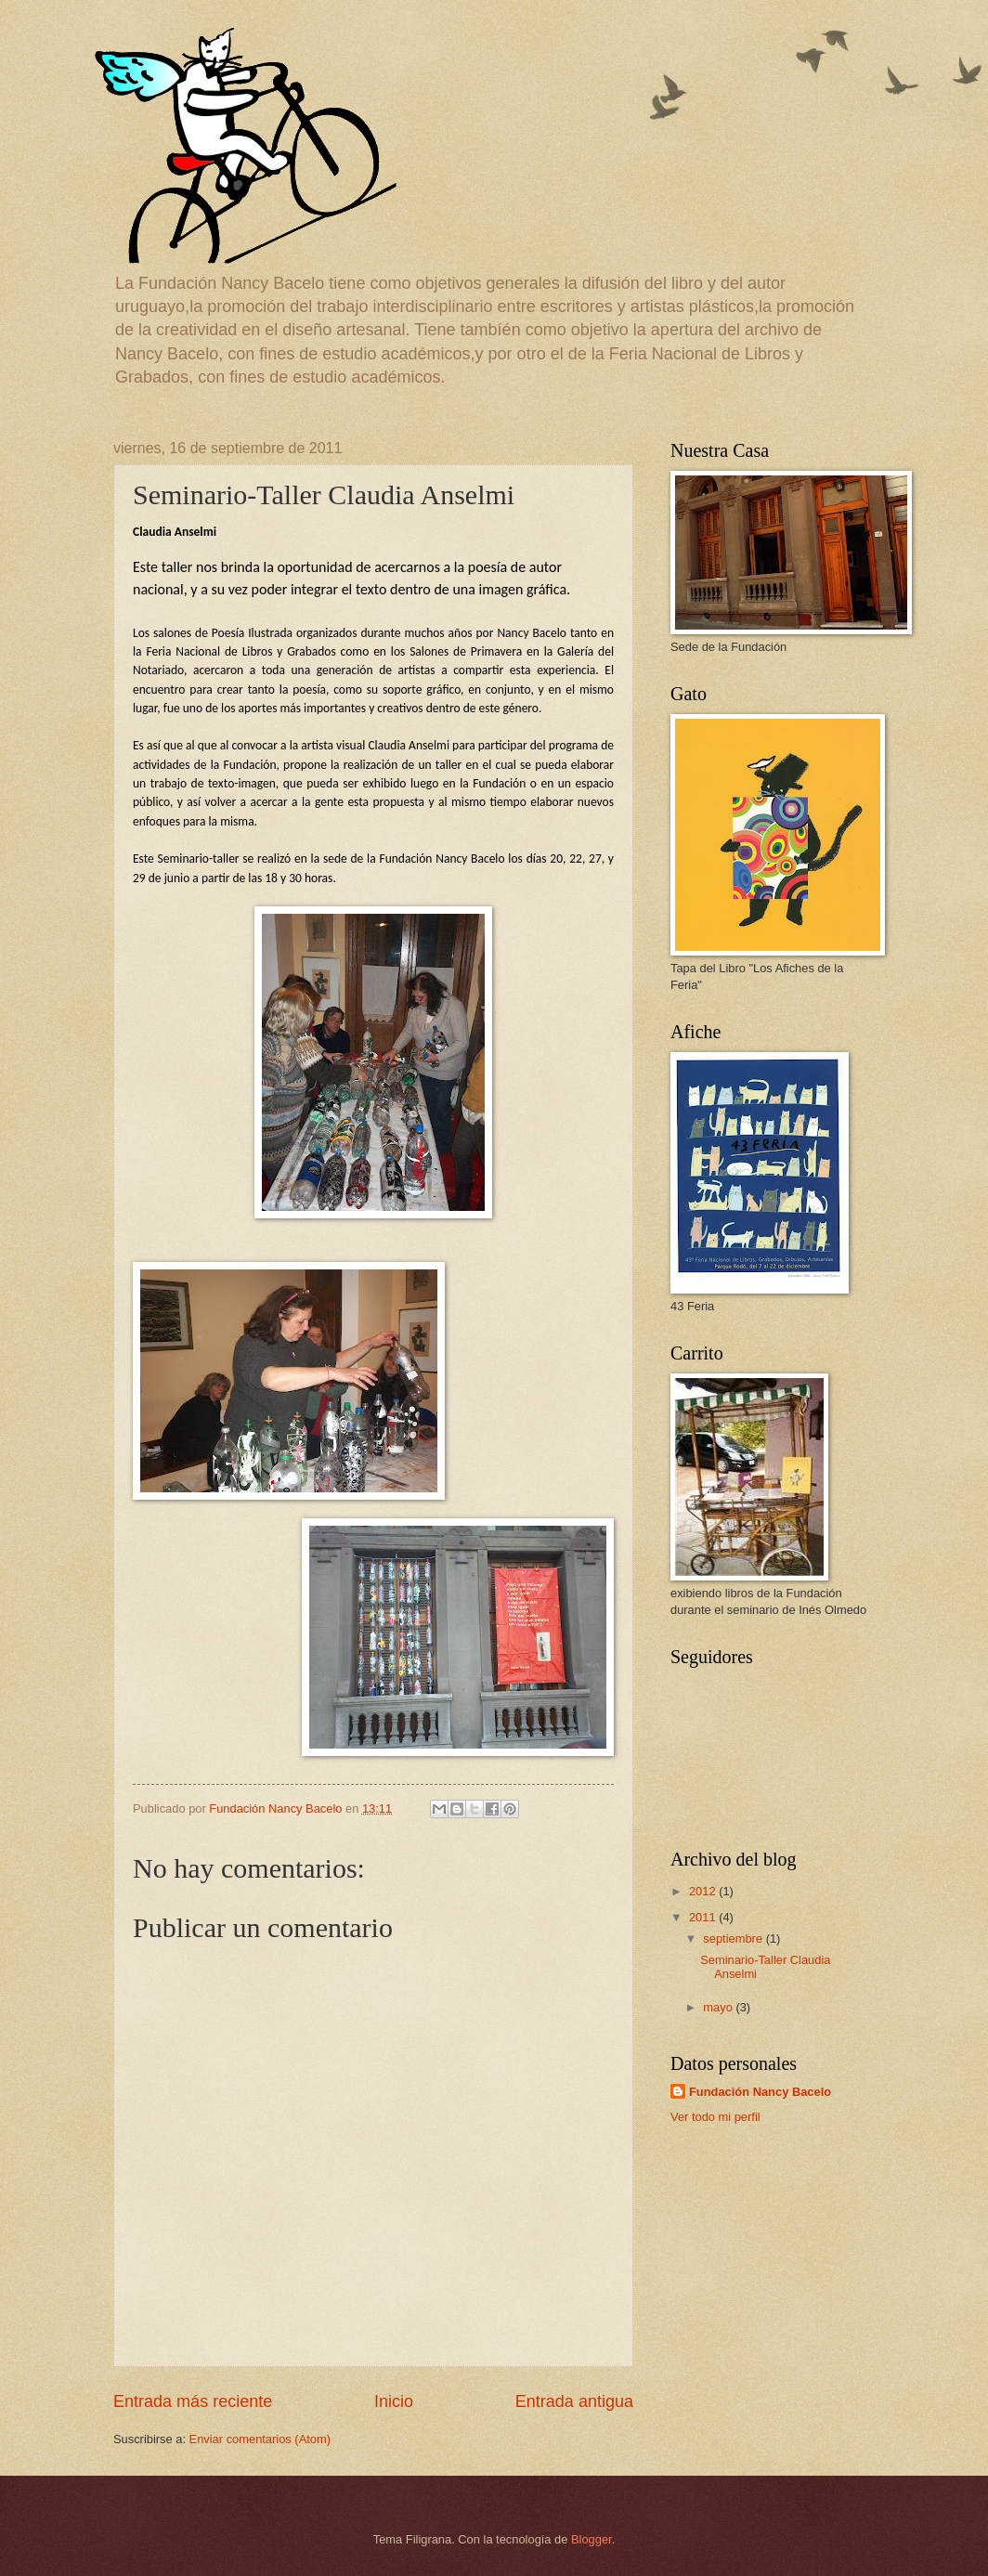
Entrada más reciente (192, 2401)
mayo (719, 2007)
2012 (704, 1891)
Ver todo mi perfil (715, 2117)
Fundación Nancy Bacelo (760, 2092)
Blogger (591, 2539)
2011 (704, 1917)
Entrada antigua (574, 2401)
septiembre (734, 1938)
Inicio (393, 2401)
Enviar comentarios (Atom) (260, 2439)
